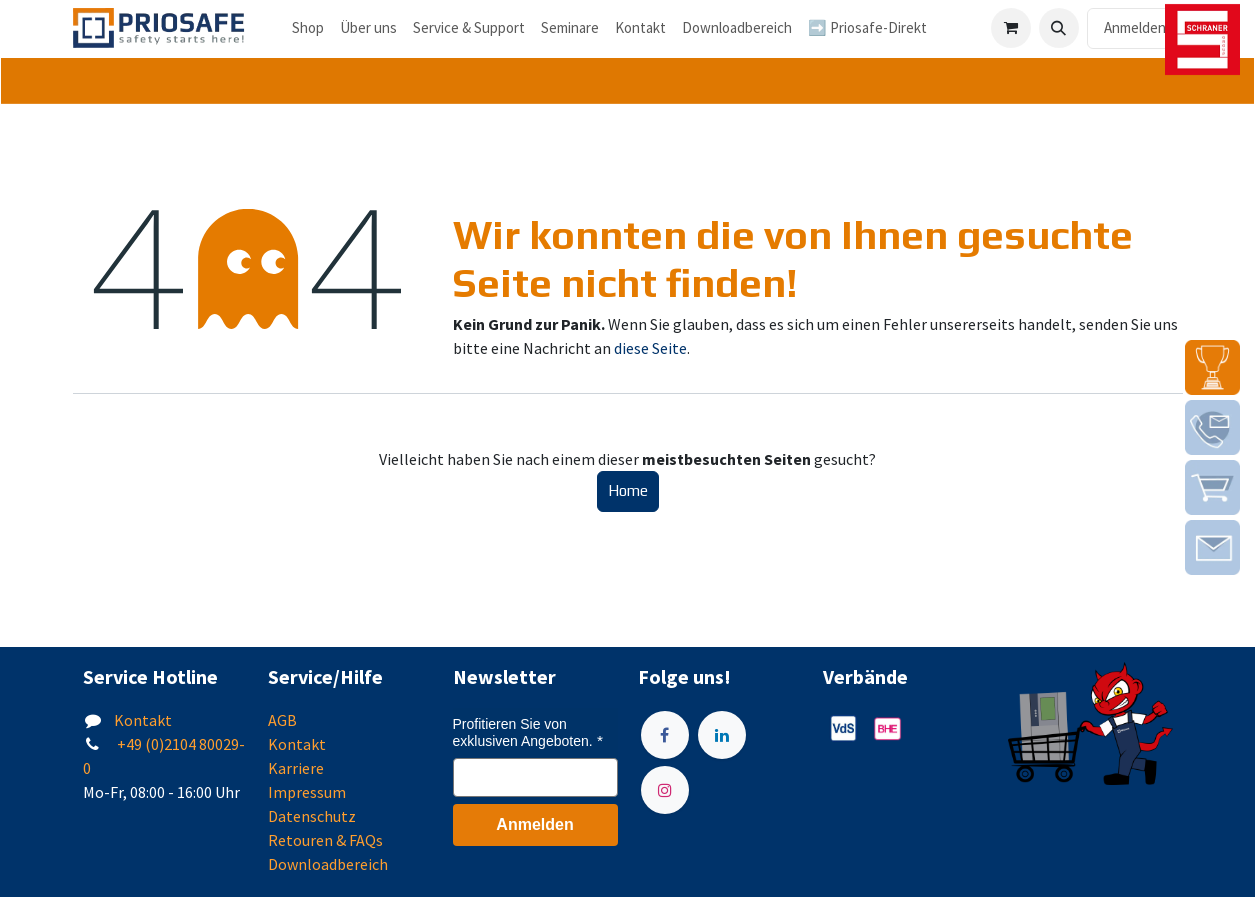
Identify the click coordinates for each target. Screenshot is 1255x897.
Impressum (307, 792)
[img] (1212, 367)
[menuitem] (368, 28)
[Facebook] (665, 735)
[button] (1059, 28)
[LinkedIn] (722, 735)
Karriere (296, 768)
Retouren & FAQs (325, 840)
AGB (282, 720)
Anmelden (1135, 27)
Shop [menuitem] (308, 27)
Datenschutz (312, 816)
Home (628, 490)
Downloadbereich (328, 864)
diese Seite (650, 348)
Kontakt (143, 720)
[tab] (627, 81)
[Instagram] (665, 790)
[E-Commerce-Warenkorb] (1011, 28)
